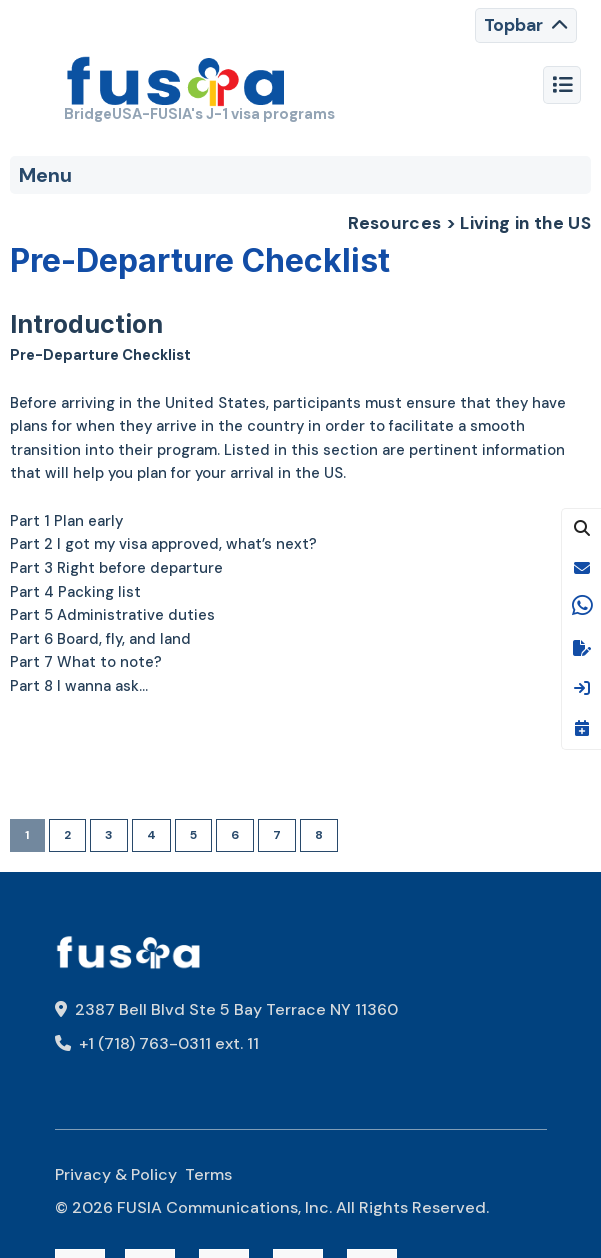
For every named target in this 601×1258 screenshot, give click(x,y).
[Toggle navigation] (526, 25)
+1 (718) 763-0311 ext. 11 (157, 1043)
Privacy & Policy (116, 1174)
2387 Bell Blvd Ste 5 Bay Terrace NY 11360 (226, 1009)
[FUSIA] (176, 84)
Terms (208, 1174)
